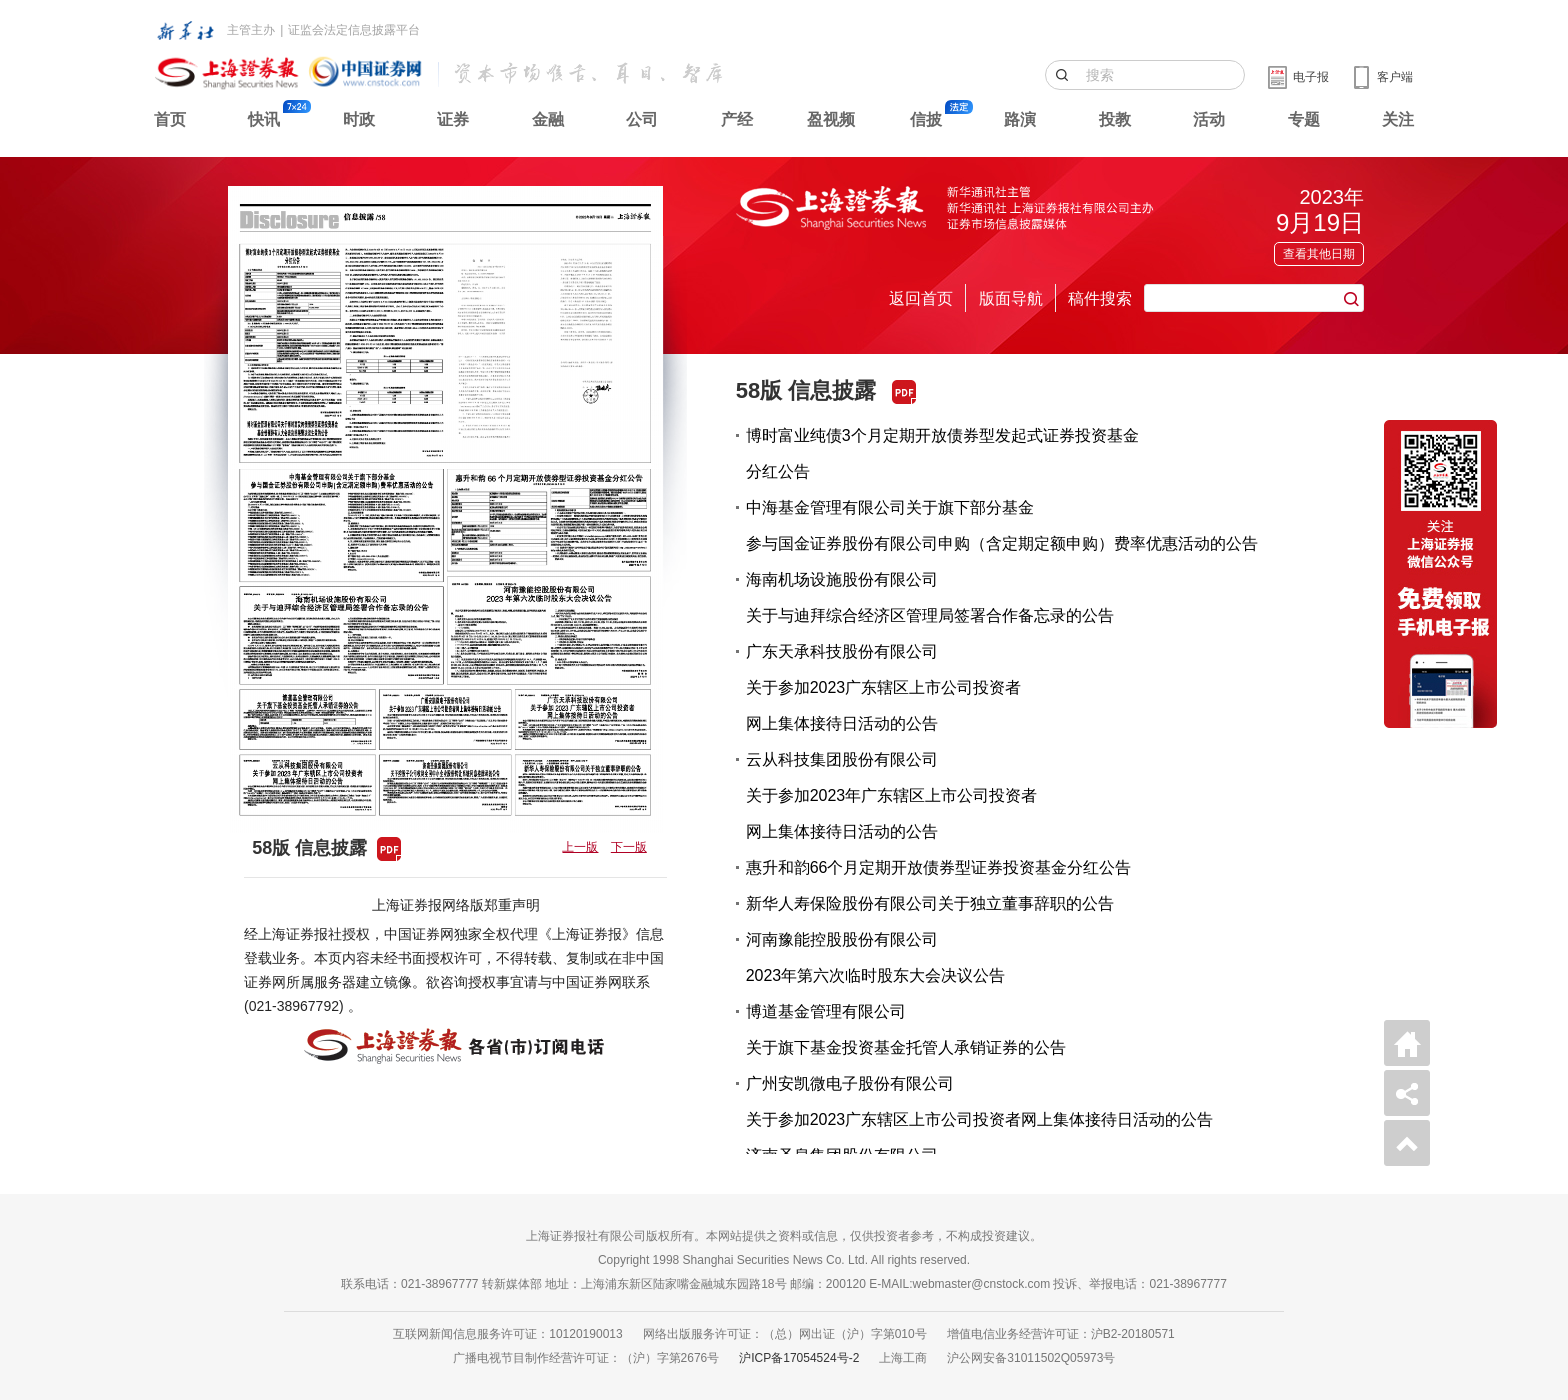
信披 (926, 119)
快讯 (264, 119)
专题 (1304, 119)
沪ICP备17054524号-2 (799, 1358)
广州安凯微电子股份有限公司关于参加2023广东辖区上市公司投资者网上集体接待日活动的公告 (980, 1101)
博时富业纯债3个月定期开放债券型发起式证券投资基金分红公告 (942, 453)
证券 (453, 119)
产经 (737, 119)
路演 (1020, 119)
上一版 (580, 847)
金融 (548, 119)
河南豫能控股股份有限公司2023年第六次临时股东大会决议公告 (876, 957)
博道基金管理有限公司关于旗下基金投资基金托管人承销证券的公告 (906, 1029)
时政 (359, 119)
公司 (642, 119)
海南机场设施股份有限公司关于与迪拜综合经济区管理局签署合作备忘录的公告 (930, 597)
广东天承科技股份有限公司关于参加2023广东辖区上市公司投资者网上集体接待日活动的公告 (884, 687)
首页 (170, 119)
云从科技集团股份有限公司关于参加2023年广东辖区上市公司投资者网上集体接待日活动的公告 (892, 795)
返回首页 (921, 298)
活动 (1209, 119)
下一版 (629, 847)
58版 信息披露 (806, 390)
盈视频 (831, 119)
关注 (1398, 119)
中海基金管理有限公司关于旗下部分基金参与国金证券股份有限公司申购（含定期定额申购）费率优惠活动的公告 (1002, 525)
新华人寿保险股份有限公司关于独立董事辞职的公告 (930, 903)
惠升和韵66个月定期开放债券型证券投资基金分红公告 (939, 867)
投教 (1115, 119)
